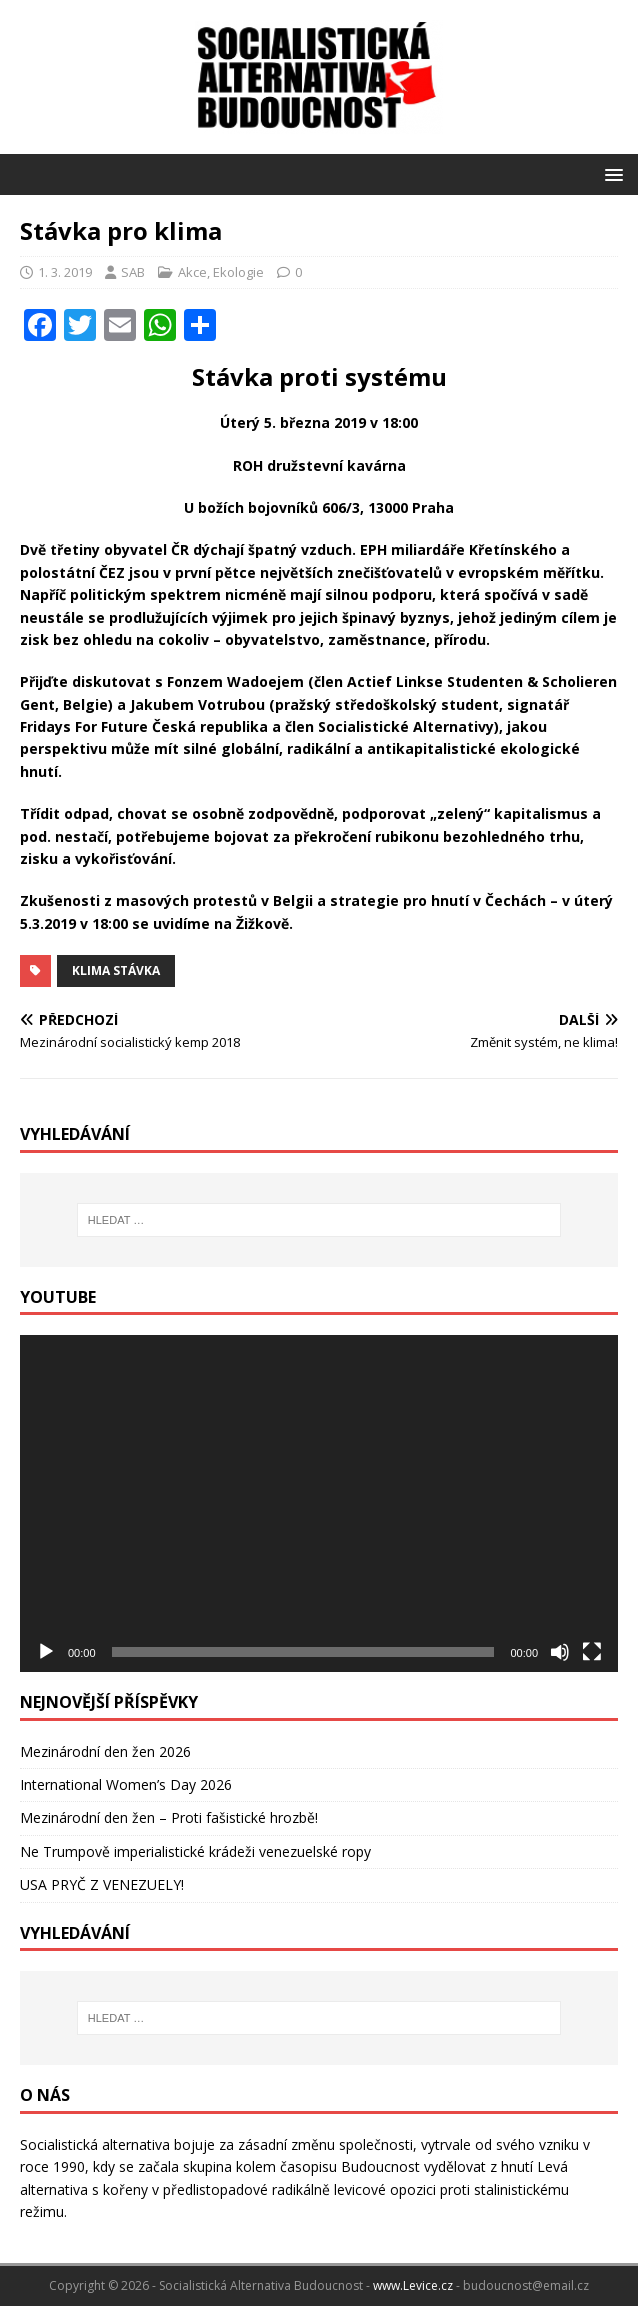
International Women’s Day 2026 (126, 1784)
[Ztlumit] (560, 1652)
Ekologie (238, 272)
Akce (192, 272)
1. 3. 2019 (65, 272)
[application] (319, 1503)
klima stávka (116, 970)
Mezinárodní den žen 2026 (105, 1751)
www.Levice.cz (413, 2285)
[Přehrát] (46, 1652)
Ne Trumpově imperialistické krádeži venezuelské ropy (195, 1851)
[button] (610, 173)
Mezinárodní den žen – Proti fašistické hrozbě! (169, 1817)
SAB (133, 272)
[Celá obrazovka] (592, 1652)
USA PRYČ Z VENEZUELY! (102, 1884)
